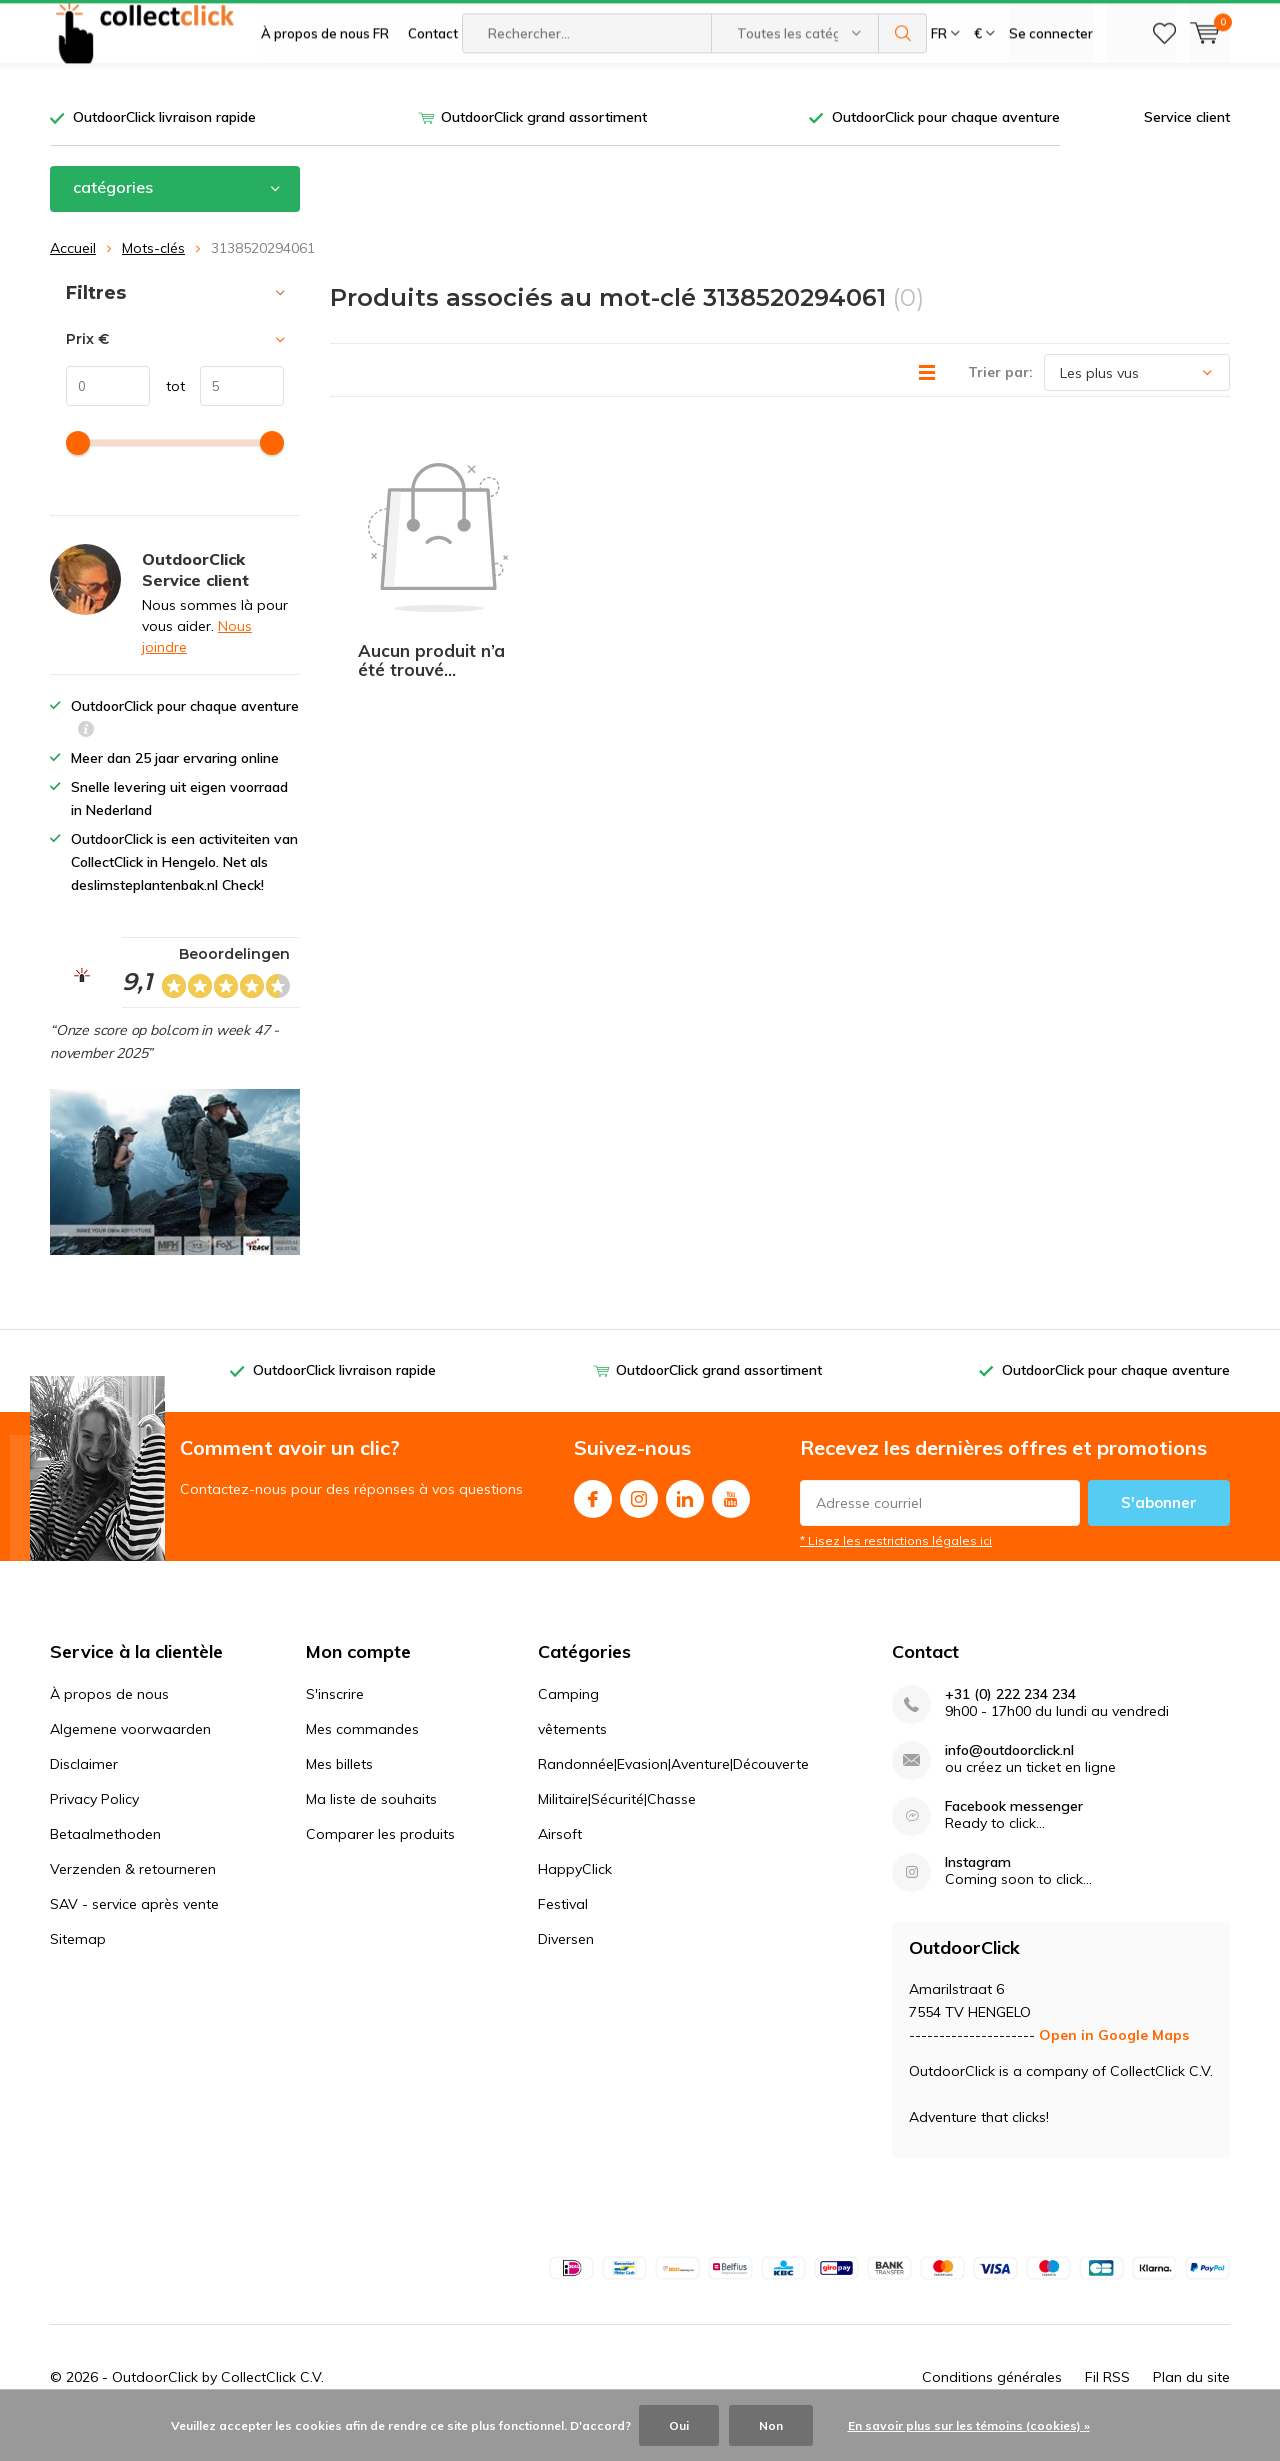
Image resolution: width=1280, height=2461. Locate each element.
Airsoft (560, 1864)
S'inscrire (335, 1724)
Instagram (639, 1524)
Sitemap (78, 1969)
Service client (1187, 147)
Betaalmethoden (105, 1864)
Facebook (593, 1524)
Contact (433, 90)
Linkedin (685, 1524)
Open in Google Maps (1114, 2065)
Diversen (566, 1969)
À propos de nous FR (325, 90)
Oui (679, 2425)
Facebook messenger (1014, 1836)
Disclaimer (84, 1794)
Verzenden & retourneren (133, 1899)
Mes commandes (362, 1759)
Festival (563, 1934)
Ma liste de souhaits (371, 1829)
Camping (568, 1724)
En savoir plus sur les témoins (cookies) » (969, 2425)
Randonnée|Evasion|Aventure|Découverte (673, 1794)
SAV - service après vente (134, 1934)
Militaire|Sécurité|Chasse (617, 1829)
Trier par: (1000, 402)
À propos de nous (109, 1724)
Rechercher (903, 90)
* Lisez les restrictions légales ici (896, 1570)
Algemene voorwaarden (130, 1759)
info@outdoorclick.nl (1009, 1780)
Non (771, 2425)
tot (167, 416)
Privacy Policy (94, 1829)
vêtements (572, 1759)
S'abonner (1159, 1532)
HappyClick (575, 1899)
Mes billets (339, 1794)
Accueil (73, 277)
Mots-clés (153, 277)
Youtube (731, 1524)
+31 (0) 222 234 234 (1010, 1724)
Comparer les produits (380, 1864)
